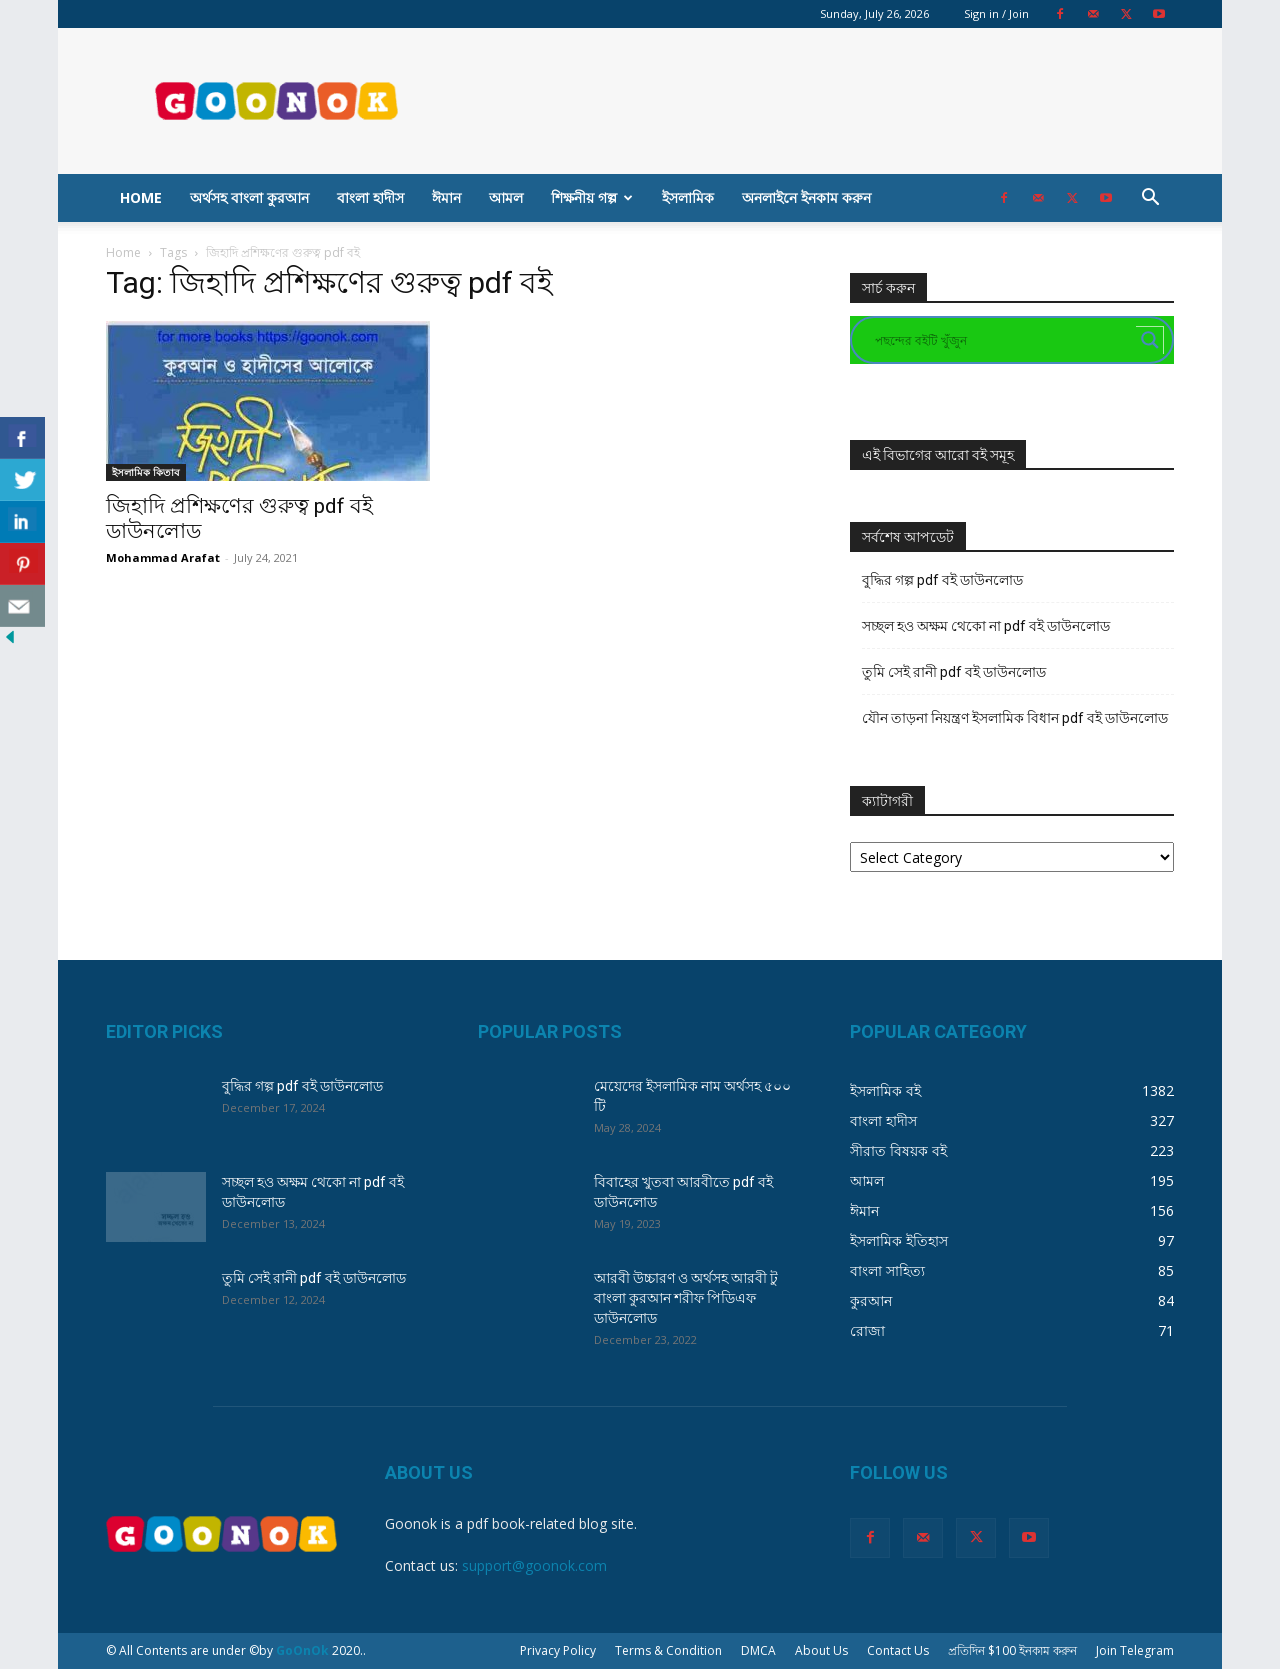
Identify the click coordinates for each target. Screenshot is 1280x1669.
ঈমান (446, 197)
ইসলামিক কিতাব (146, 472)
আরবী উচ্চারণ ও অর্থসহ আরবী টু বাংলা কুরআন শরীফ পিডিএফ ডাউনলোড (686, 1298)
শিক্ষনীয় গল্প (592, 197)
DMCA (758, 1650)
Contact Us (898, 1650)
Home (141, 197)
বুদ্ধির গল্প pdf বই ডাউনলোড (942, 580)
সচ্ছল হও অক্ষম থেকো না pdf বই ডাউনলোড (986, 626)
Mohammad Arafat (163, 557)
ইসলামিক (688, 197)
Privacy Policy (558, 1650)
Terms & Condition (668, 1650)
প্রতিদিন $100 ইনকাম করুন (1012, 1650)
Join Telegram (1135, 1650)
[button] (1150, 199)
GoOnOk (302, 1650)
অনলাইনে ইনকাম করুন (806, 197)
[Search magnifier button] (1150, 340)
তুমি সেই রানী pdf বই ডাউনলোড (954, 672)
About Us (821, 1650)
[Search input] (1003, 340)
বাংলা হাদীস (370, 197)
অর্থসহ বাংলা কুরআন (249, 197)
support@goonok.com (534, 1565)
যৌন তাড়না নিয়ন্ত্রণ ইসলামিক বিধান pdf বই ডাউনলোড (1015, 718)
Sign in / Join (996, 13)
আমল (506, 197)
